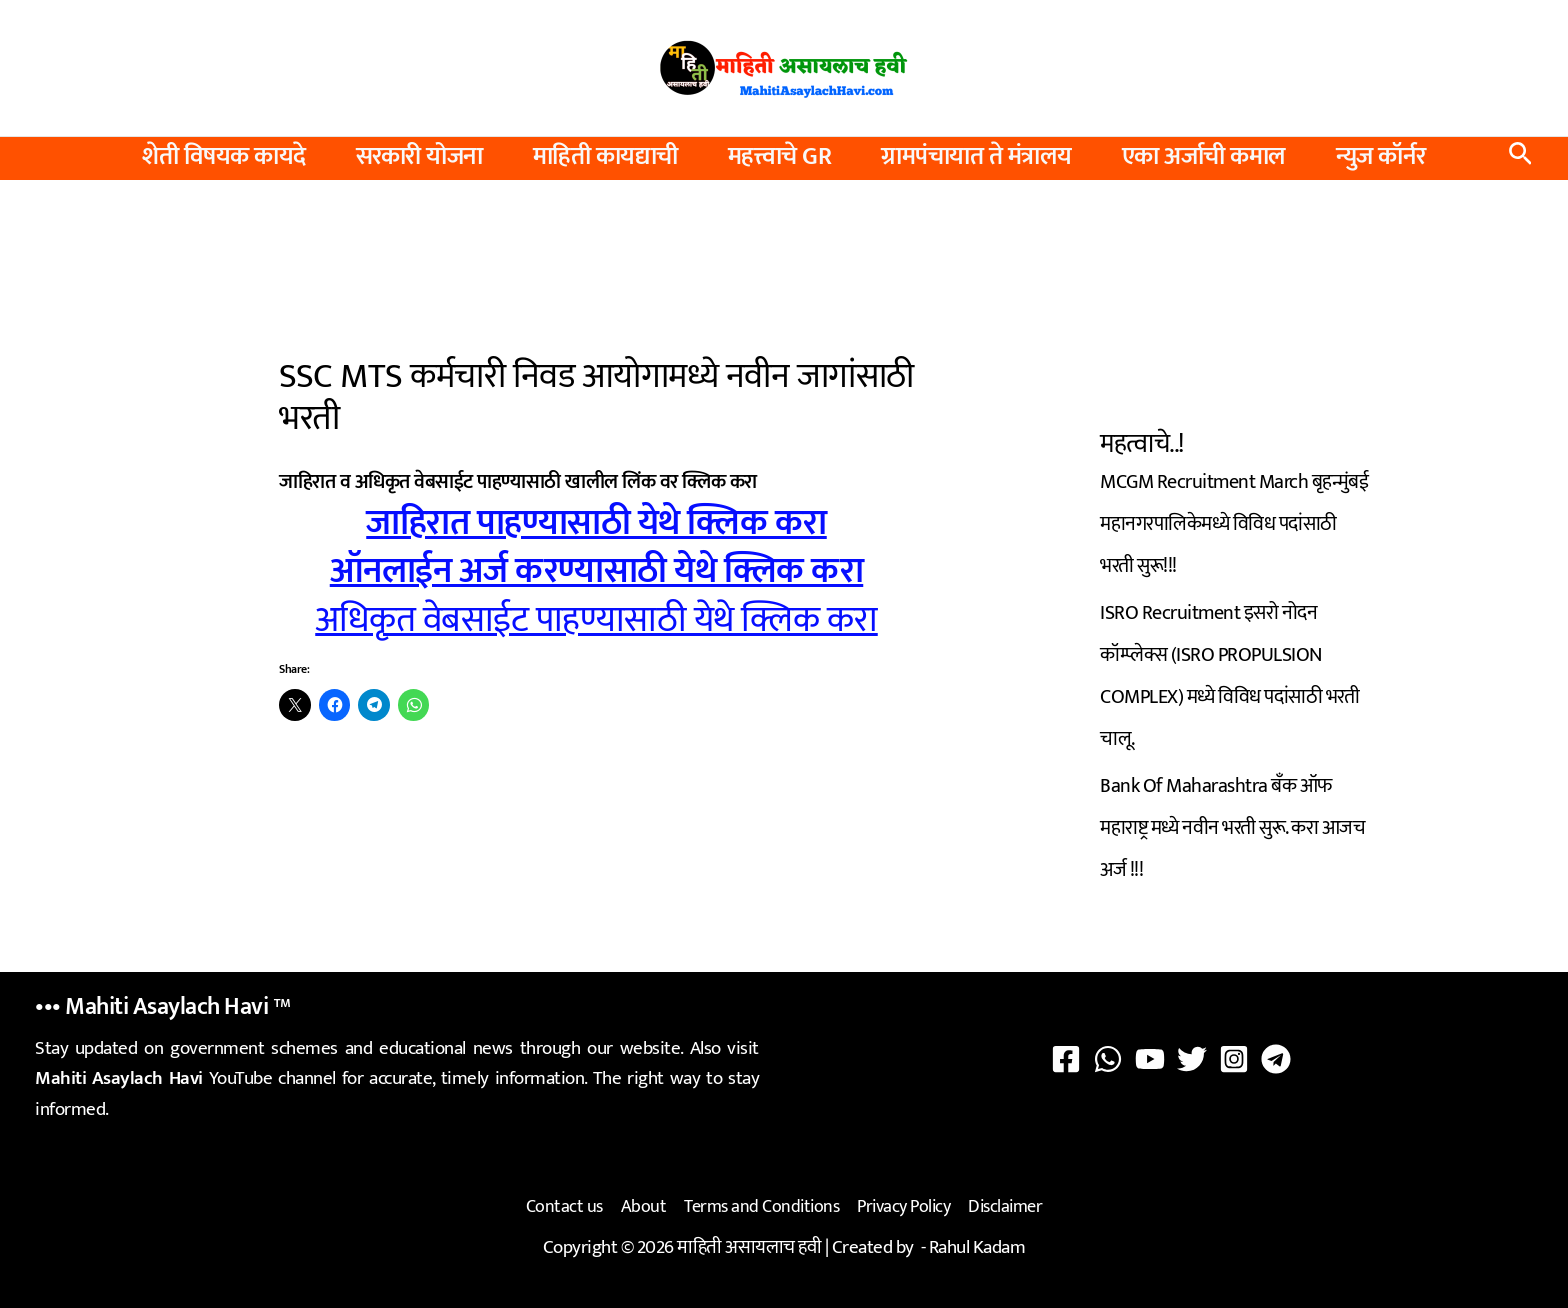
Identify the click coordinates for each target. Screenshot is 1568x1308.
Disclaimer (1005, 1207)
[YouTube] (1150, 1059)
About (644, 1207)
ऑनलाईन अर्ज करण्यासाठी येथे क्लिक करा (597, 571)
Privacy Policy (903, 1207)
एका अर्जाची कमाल (1204, 157)
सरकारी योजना (419, 157)
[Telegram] (1276, 1059)
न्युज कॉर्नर (1381, 157)
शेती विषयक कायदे (224, 157)
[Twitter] (1192, 1059)
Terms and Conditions (761, 1207)
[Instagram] (1234, 1059)
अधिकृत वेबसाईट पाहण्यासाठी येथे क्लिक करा (596, 620)
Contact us (564, 1207)
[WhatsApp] (1108, 1059)
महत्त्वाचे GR (780, 157)
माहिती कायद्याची (605, 157)
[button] (1520, 158)
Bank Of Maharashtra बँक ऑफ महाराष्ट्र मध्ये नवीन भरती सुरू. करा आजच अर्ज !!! (1232, 828)
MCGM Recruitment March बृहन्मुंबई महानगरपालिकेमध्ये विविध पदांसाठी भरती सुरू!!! (1234, 524)
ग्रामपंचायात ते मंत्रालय (976, 157)
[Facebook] (1066, 1059)
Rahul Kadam (977, 1246)
